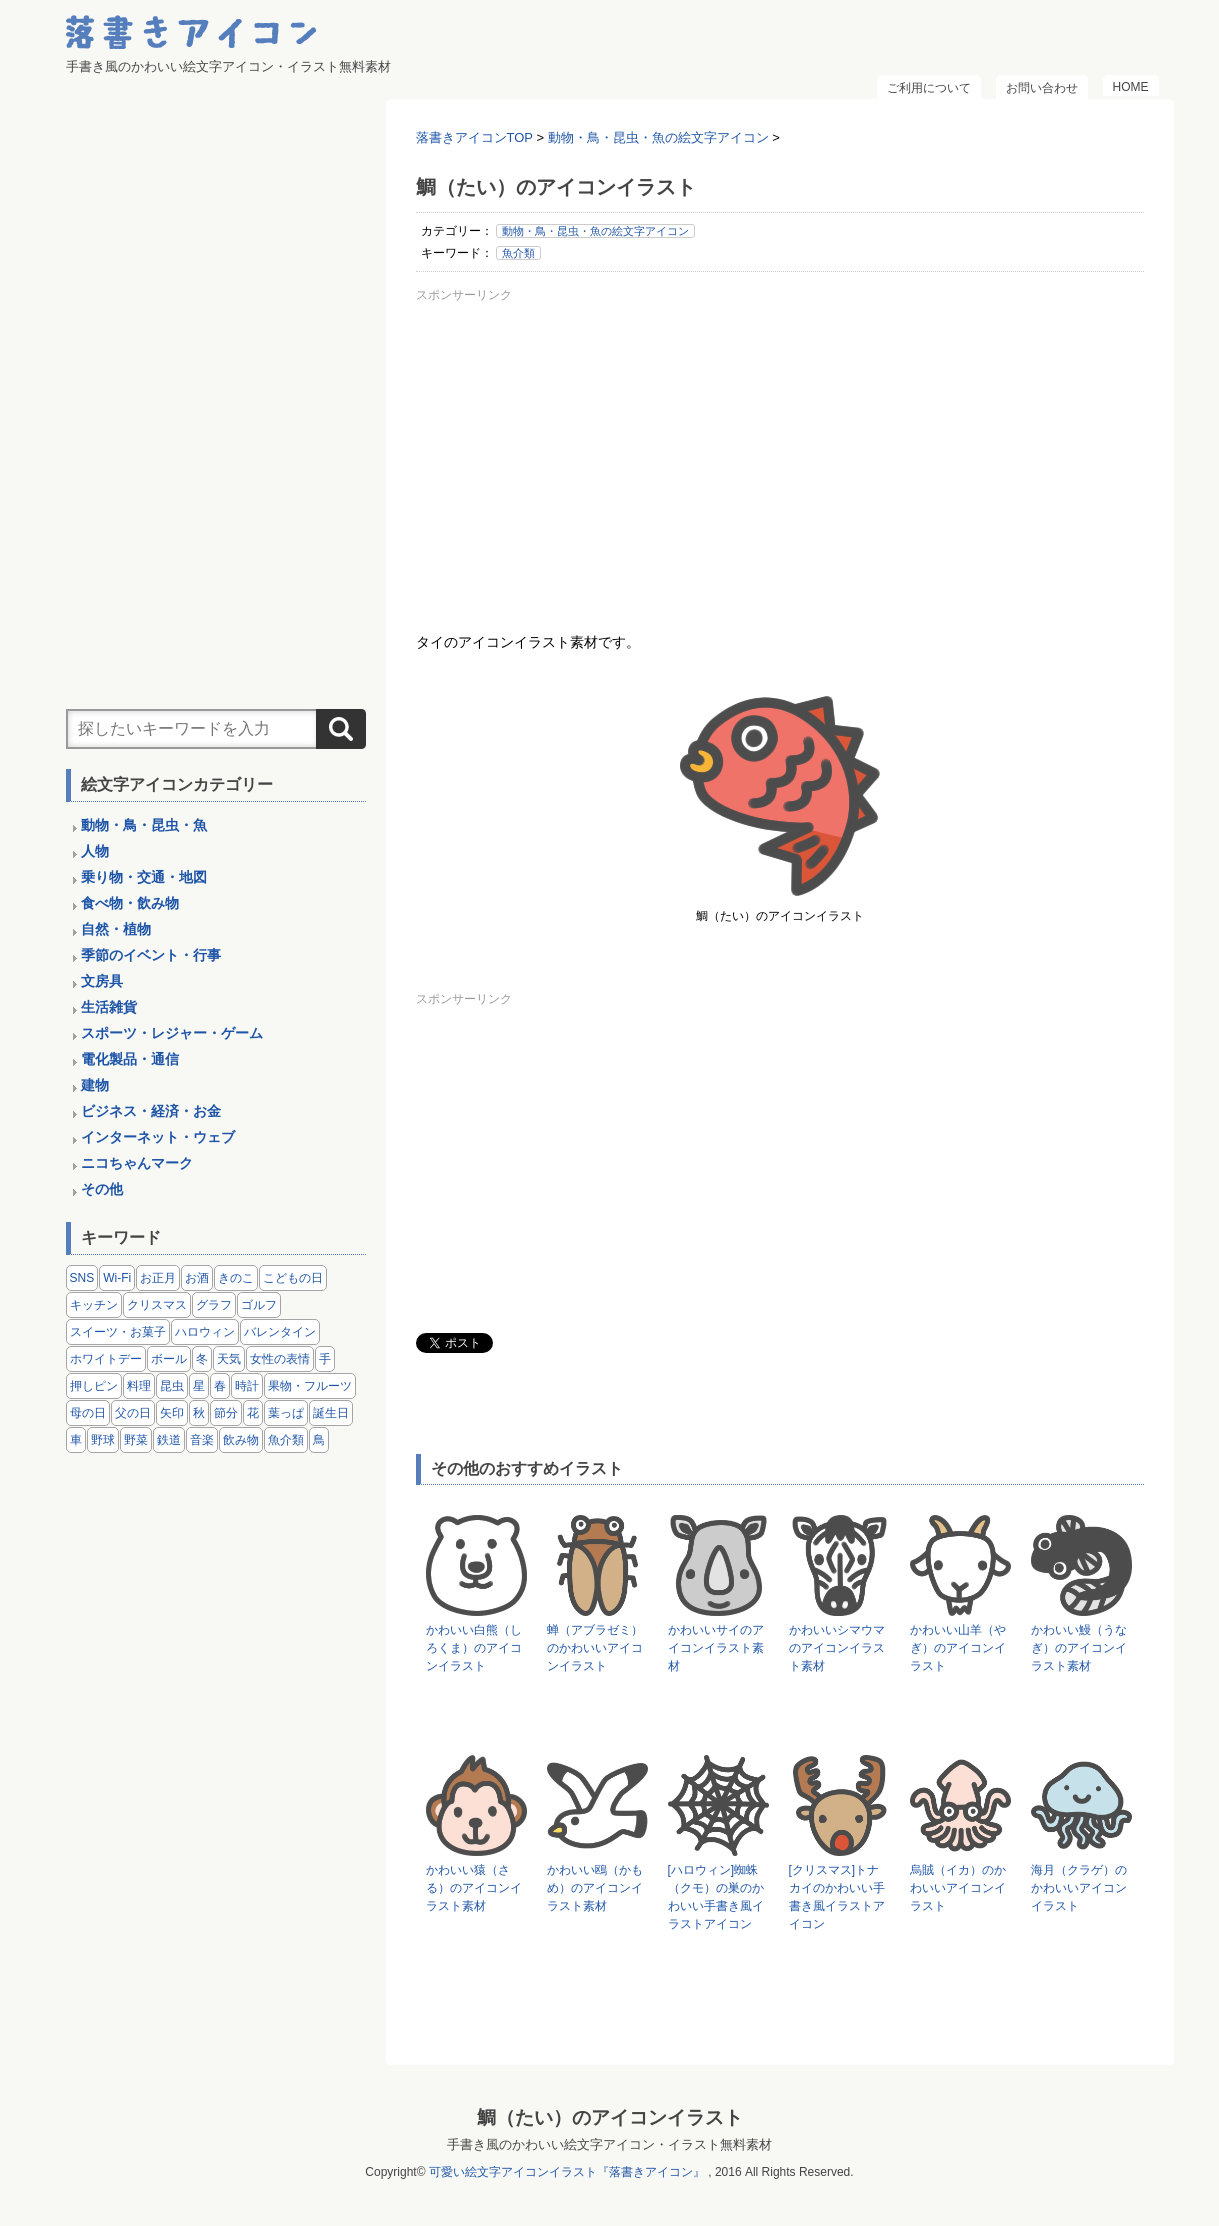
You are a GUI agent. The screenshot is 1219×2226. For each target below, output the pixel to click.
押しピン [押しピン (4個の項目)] (94, 1386)
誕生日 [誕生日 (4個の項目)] (331, 1413)
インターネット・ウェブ (158, 1137)
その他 (102, 1189)
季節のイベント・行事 (151, 955)
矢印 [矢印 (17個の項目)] (172, 1413)
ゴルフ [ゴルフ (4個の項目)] (259, 1305)
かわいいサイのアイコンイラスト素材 (716, 1648)
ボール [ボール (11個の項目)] (169, 1359)
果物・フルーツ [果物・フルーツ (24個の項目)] (310, 1386)
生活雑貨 (109, 1007)
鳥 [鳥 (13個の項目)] (319, 1440)
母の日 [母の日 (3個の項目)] (88, 1413)
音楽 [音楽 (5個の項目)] (202, 1440)
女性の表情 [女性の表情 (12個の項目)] (280, 1359)
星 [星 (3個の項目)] (199, 1386)
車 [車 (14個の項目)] (76, 1440)
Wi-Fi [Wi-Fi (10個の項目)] (117, 1278)
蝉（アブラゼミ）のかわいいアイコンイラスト (595, 1648)
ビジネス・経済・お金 (151, 1111)
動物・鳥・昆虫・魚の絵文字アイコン (595, 231)
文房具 (102, 981)
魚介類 (518, 253)
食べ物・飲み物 (130, 903)
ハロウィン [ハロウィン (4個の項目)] (205, 1332)
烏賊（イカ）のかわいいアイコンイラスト (958, 1888)
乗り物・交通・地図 (144, 877)
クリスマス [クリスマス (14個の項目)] (157, 1305)
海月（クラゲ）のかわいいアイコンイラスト (1079, 1888)
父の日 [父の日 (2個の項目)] (133, 1413)
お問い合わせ (1042, 88)
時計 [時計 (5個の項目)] (247, 1386)
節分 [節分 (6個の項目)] (226, 1413)
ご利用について (929, 88)
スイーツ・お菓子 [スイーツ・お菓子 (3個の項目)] (118, 1332)
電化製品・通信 (130, 1059)
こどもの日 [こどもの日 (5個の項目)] (293, 1278)
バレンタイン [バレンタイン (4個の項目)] (280, 1332)
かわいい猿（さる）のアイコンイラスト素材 (474, 1888)
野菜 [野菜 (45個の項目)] (136, 1440)
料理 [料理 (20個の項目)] (139, 1386)
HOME (1131, 87)
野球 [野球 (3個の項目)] (103, 1440)
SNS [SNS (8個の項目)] (82, 1278)
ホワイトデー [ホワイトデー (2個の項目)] (106, 1359)
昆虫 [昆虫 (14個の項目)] (172, 1386)
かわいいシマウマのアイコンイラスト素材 (837, 1648)
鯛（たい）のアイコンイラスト (610, 2117)
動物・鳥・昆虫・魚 (144, 825)
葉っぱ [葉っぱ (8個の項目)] (286, 1413)
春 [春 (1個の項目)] (220, 1386)
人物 (95, 851)
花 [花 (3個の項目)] (253, 1413)
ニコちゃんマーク (137, 1163)
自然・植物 (116, 929)
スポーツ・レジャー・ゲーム (172, 1033)
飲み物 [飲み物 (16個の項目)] (241, 1440)
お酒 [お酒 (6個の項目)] (197, 1278)
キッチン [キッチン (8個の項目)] (94, 1305)
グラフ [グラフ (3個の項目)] (214, 1305)
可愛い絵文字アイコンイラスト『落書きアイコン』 (567, 2172)
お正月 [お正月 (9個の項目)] (158, 1278)
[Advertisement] (780, 449)
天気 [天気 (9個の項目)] (229, 1359)
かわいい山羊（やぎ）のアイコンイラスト (958, 1648)
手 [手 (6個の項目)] (325, 1359)
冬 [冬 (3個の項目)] (202, 1359)
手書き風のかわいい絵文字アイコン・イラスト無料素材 (609, 2144)
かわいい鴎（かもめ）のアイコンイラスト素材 (595, 1888)
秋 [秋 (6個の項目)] (199, 1413)
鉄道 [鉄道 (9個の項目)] (169, 1440)
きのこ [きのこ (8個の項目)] (236, 1278)
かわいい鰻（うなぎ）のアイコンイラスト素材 (1079, 1648)
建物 (95, 1085)
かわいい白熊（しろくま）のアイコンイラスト (474, 1648)
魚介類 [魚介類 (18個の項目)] (286, 1440)
